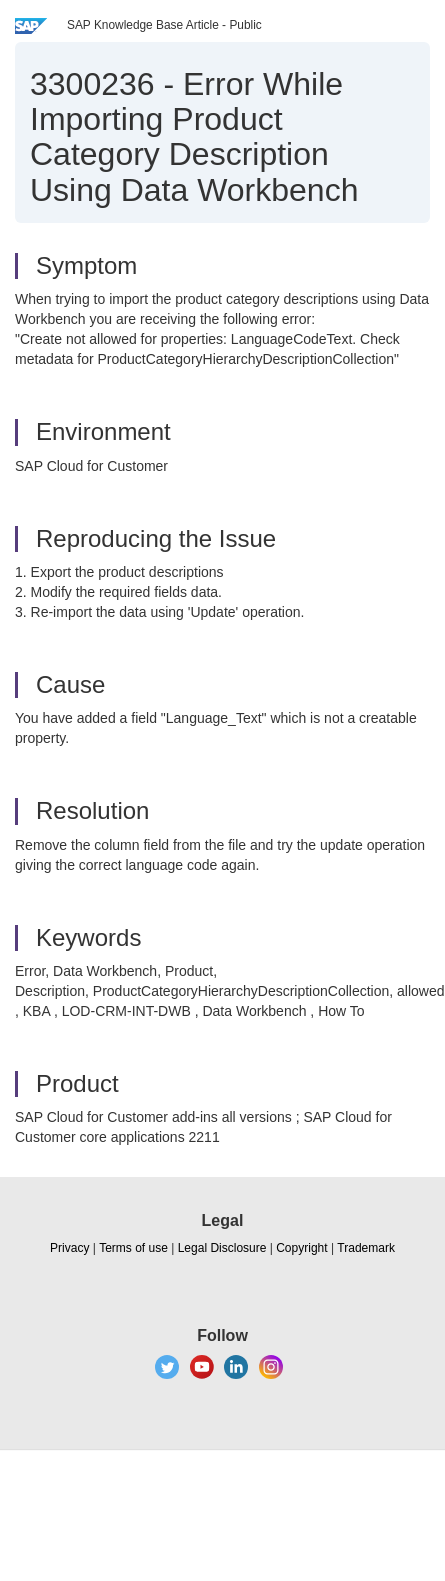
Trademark (366, 1248)
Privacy (69, 1248)
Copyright (301, 1248)
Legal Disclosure (222, 1248)
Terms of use (133, 1248)
